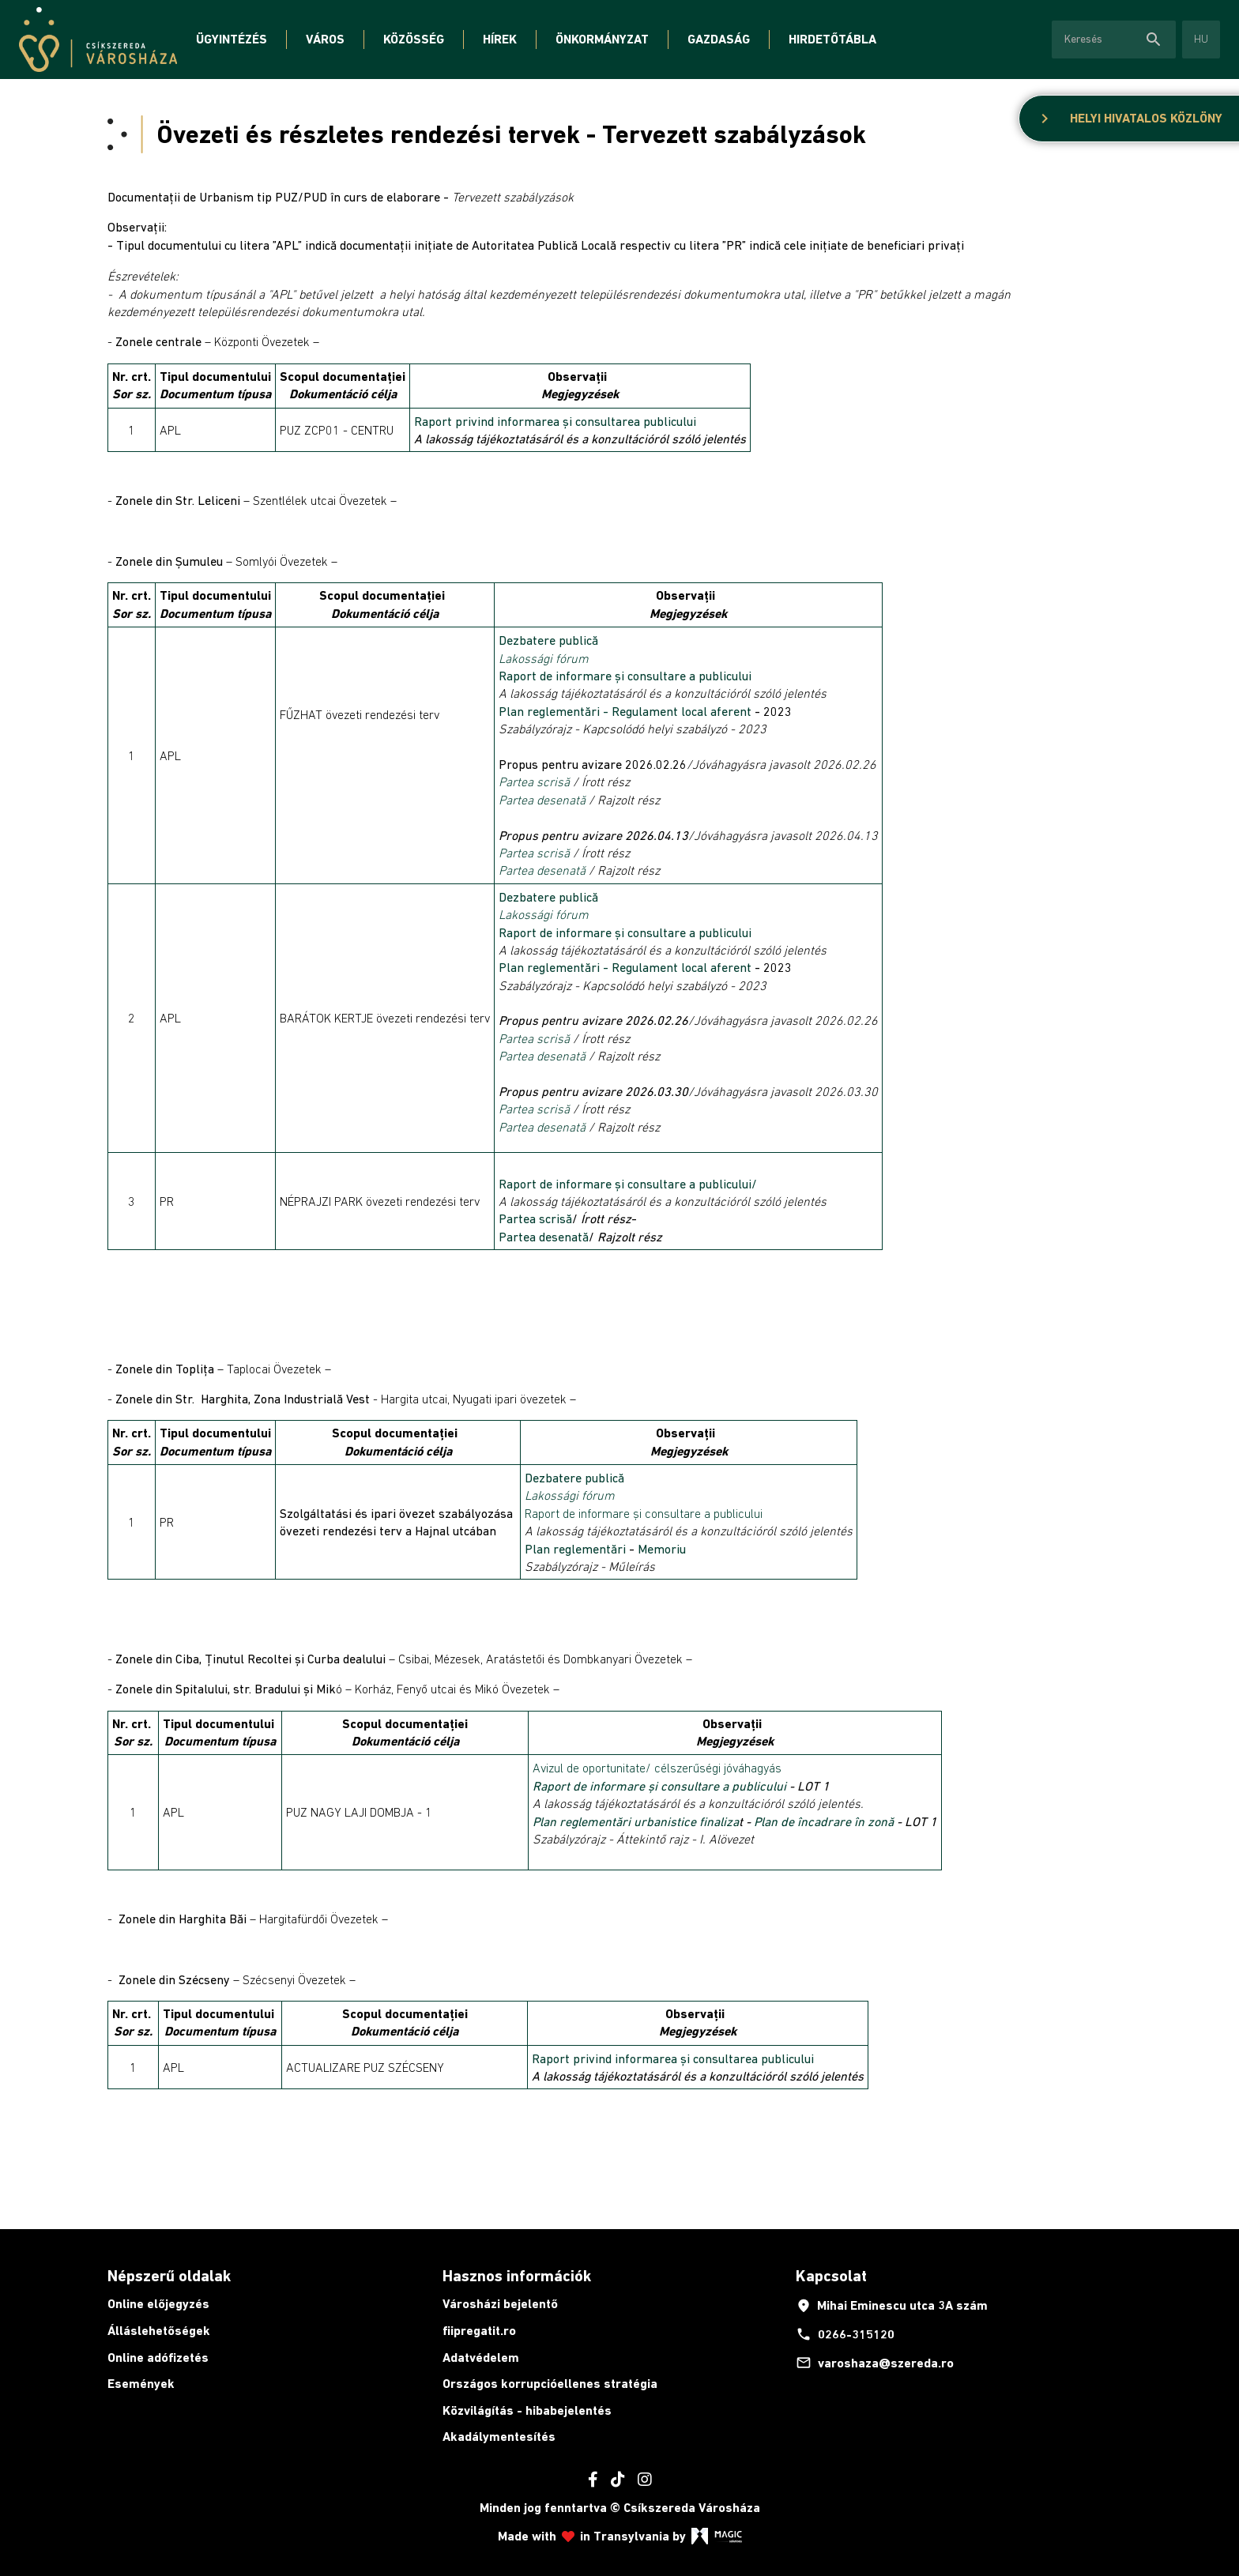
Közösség (413, 39)
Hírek (500, 39)
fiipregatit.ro (479, 2330)
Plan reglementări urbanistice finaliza (636, 1821)
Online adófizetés (158, 2357)
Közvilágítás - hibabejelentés (527, 2410)
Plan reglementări (577, 1549)
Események (141, 2383)
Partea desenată (542, 800)
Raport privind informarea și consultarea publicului (555, 421)
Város (325, 39)
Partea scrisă (534, 781)
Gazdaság (718, 39)
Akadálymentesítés (498, 2436)
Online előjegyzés (158, 2303)
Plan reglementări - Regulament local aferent (625, 711)
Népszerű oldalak (169, 2275)
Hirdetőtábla (832, 39)
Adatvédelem (480, 2357)
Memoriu (662, 1549)
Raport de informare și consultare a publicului (627, 675)
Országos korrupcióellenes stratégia (549, 2383)
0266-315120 (845, 2334)
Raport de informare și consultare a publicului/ (628, 1184)
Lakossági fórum (544, 658)
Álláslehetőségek (158, 2330)
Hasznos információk (516, 2275)
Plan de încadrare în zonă (824, 1821)
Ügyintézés (231, 39)
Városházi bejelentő (500, 2303)
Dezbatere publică (548, 640)
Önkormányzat (602, 39)
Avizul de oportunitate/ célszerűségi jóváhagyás (657, 1768)
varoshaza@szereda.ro (875, 2363)
